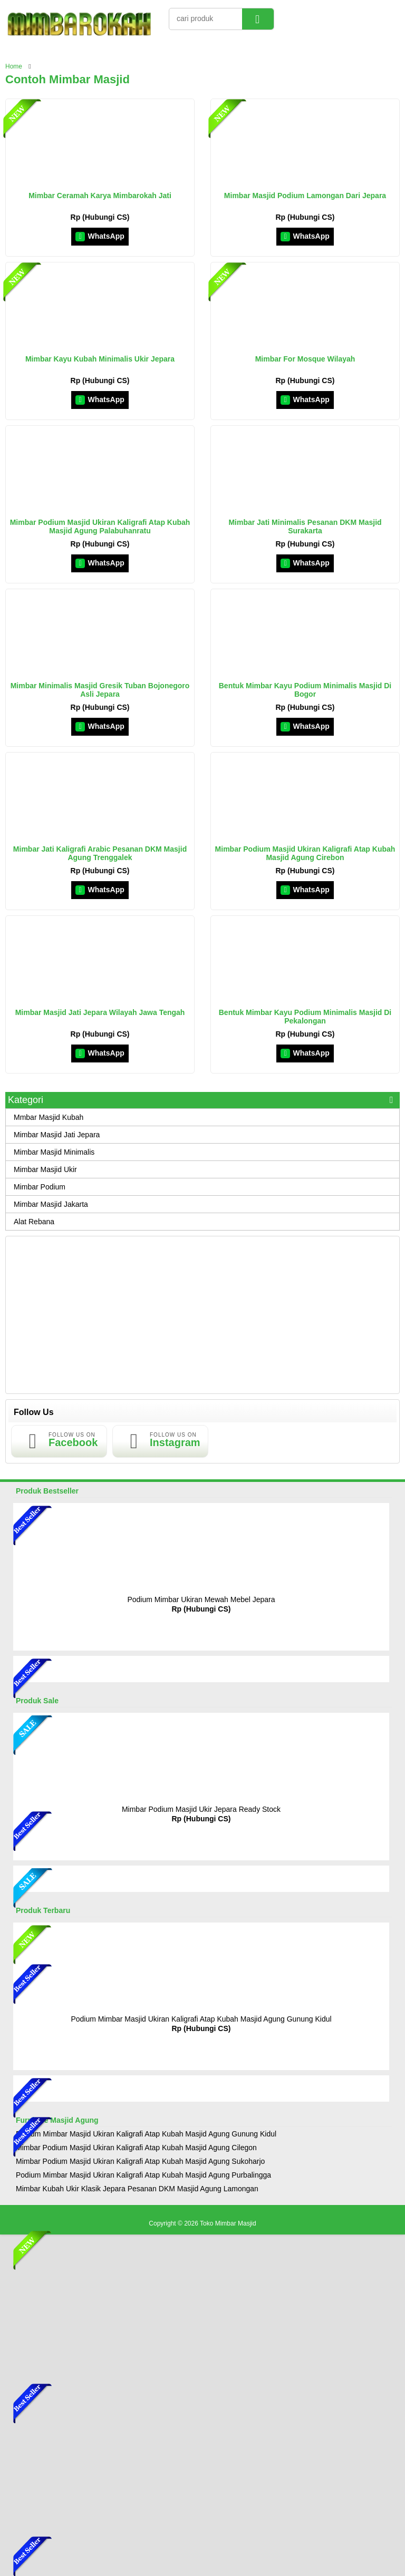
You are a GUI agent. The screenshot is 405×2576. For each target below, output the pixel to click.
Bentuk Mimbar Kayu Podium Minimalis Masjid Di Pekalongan (305, 1016)
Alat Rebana (34, 1221)
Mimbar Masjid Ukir (45, 1169)
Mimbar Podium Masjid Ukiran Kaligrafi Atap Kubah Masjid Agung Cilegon (136, 2147)
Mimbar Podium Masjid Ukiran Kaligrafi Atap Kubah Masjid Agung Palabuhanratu (100, 526)
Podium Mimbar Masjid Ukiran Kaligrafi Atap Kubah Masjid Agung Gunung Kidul (201, 2019)
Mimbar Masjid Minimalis (54, 1152)
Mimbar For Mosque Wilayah (305, 359)
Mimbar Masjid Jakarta (51, 1204)
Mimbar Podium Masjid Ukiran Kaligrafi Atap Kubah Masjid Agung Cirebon (305, 853)
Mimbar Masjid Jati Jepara (57, 1134)
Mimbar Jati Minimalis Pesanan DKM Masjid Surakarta (304, 526)
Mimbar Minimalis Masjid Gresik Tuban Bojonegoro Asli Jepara (100, 689)
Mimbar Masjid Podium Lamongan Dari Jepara (305, 195)
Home (13, 66)
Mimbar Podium (39, 1187)
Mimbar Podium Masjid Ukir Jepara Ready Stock (201, 1809)
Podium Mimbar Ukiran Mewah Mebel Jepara (201, 1599)
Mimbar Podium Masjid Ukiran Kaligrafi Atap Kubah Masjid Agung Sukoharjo (140, 2161)
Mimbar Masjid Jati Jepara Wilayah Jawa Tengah (100, 1012)
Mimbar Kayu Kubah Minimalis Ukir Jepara (100, 359)
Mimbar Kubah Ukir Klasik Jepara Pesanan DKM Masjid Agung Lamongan (137, 2188)
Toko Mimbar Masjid (228, 2223)
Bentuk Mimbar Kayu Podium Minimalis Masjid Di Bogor (305, 689)
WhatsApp (99, 236)
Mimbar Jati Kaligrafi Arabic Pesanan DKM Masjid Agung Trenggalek (100, 853)
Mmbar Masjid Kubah (48, 1117)
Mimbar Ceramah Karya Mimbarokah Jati (99, 195)
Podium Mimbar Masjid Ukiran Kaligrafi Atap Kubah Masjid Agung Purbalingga (143, 2175)
